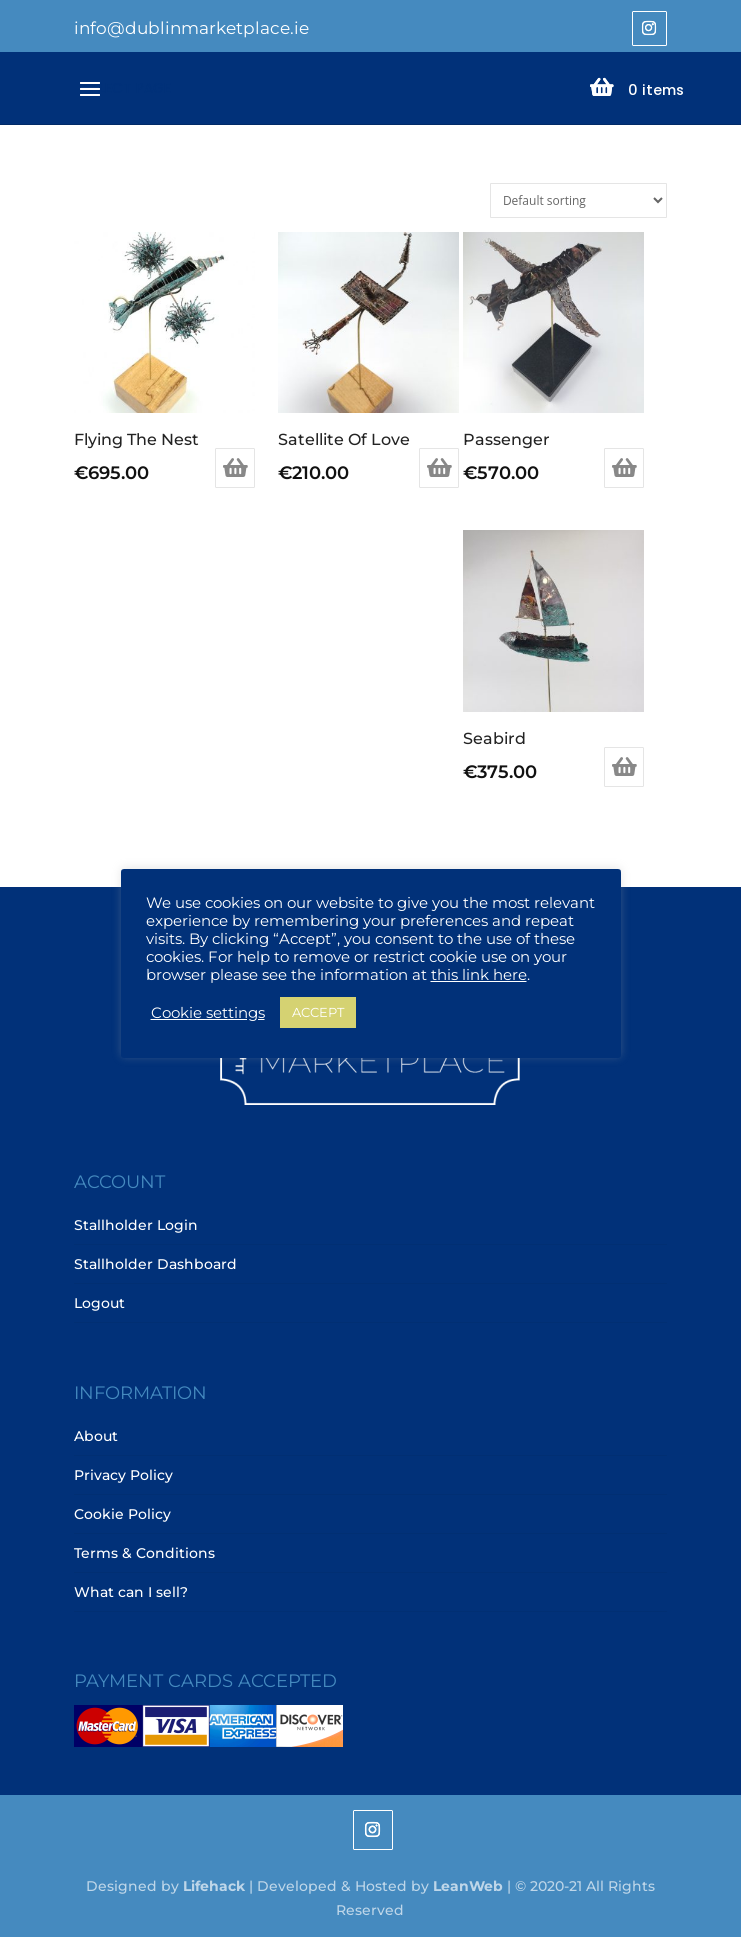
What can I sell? (131, 1592)
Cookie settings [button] (208, 1013)
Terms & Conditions (144, 1553)
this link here (479, 975)
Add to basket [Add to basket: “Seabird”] (624, 767)
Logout (99, 1303)
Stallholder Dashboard (155, 1264)
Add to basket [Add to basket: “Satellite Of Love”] (439, 468)
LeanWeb (468, 1886)
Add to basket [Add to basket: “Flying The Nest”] (235, 468)
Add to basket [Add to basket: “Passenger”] (624, 468)
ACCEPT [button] (318, 1012)
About (96, 1436)
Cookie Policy (122, 1514)
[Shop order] (578, 200)
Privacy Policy (123, 1475)
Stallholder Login (136, 1225)
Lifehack (214, 1886)
